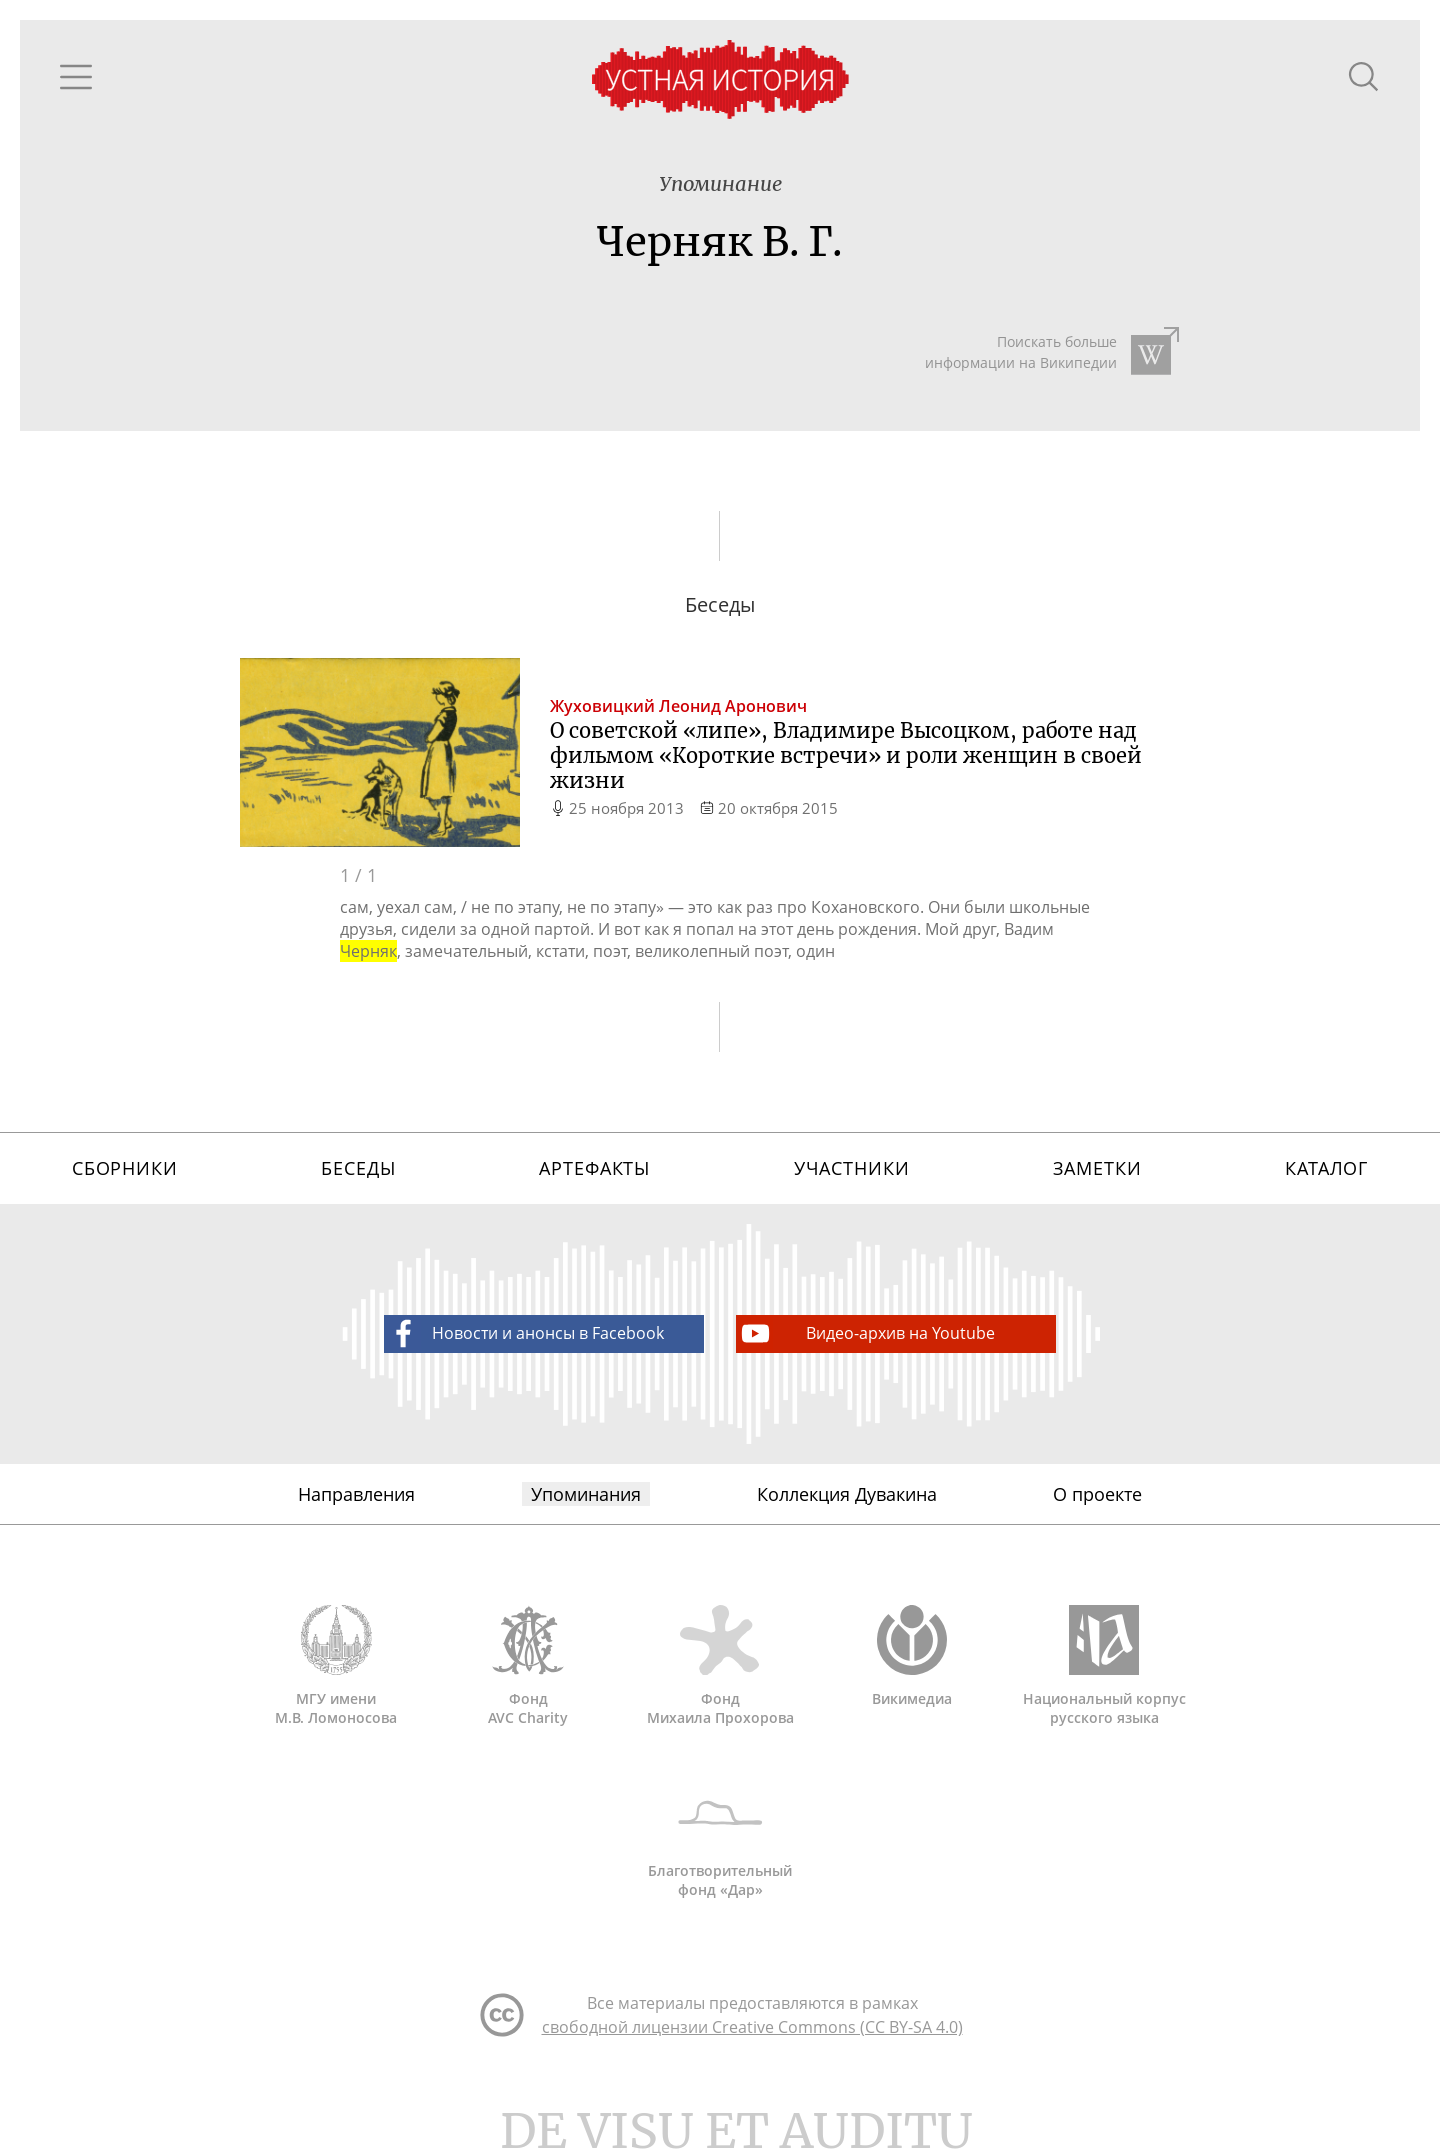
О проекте (1097, 1494)
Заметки (1097, 1168)
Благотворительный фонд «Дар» (720, 1838)
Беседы (358, 1168)
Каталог (1326, 1168)
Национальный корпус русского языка (1104, 1666)
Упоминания (586, 1494)
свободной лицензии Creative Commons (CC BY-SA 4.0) (752, 2027)
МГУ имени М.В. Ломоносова (336, 1666)
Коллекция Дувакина (847, 1494)
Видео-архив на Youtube (866, 1333)
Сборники (125, 1168)
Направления (356, 1494)
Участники (852, 1168)
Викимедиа (912, 1656)
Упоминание (720, 183)
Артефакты (594, 1168)
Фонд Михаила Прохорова (720, 1666)
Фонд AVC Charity (528, 1666)
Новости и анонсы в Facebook (525, 1333)
